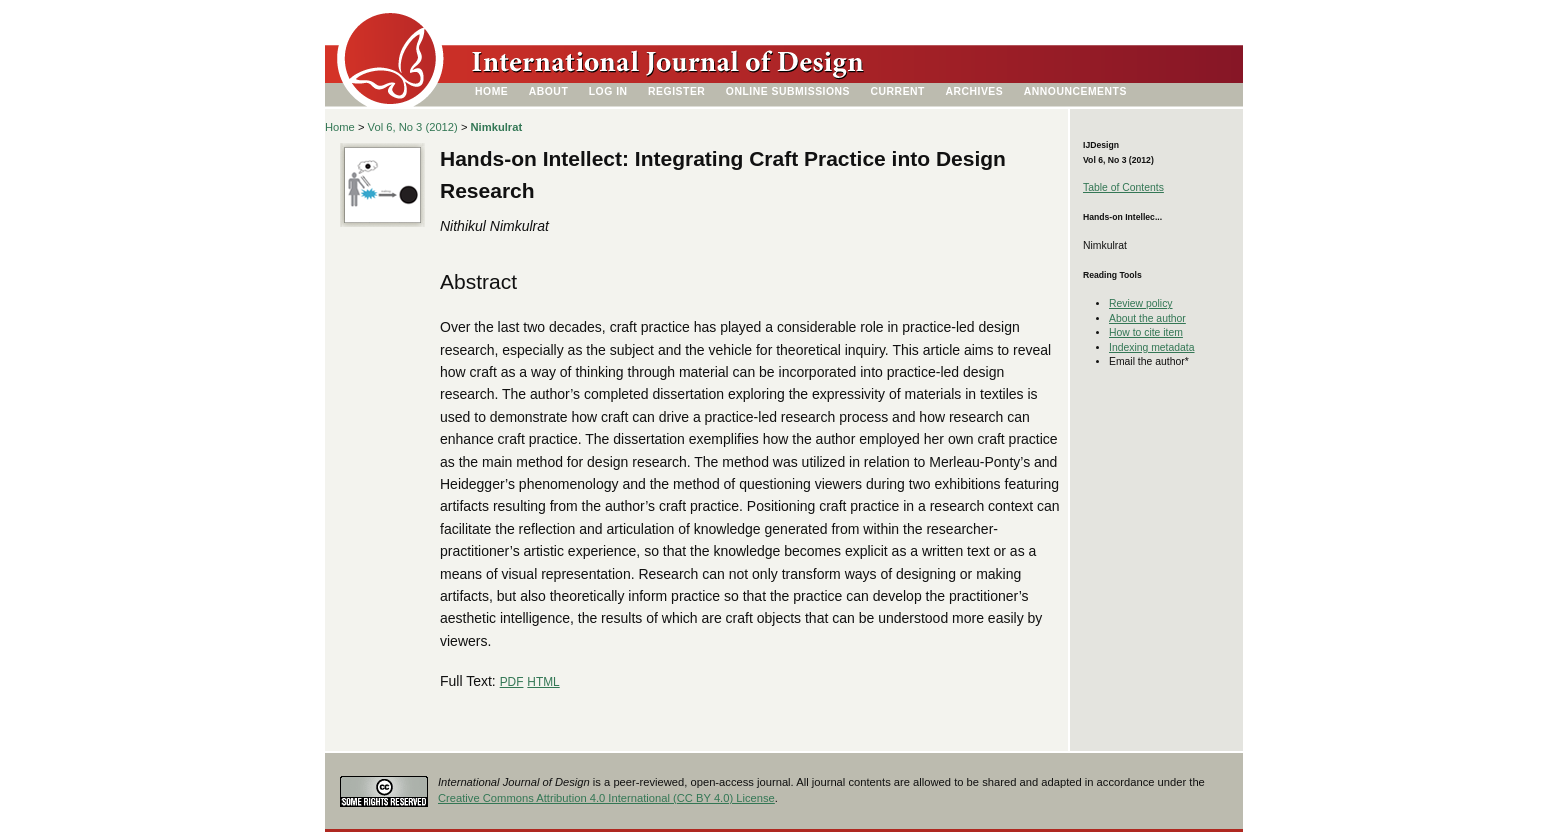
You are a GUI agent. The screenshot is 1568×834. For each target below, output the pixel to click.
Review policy (1141, 303)
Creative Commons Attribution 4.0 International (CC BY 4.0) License (606, 798)
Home (491, 91)
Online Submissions (788, 91)
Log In (608, 91)
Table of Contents (1123, 187)
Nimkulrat (497, 127)
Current (898, 91)
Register (676, 91)
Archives (974, 91)
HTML (543, 682)
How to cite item (1146, 332)
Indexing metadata (1152, 347)
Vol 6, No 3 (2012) (413, 127)
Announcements (1075, 91)
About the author (1147, 318)
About (549, 91)
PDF (512, 682)
